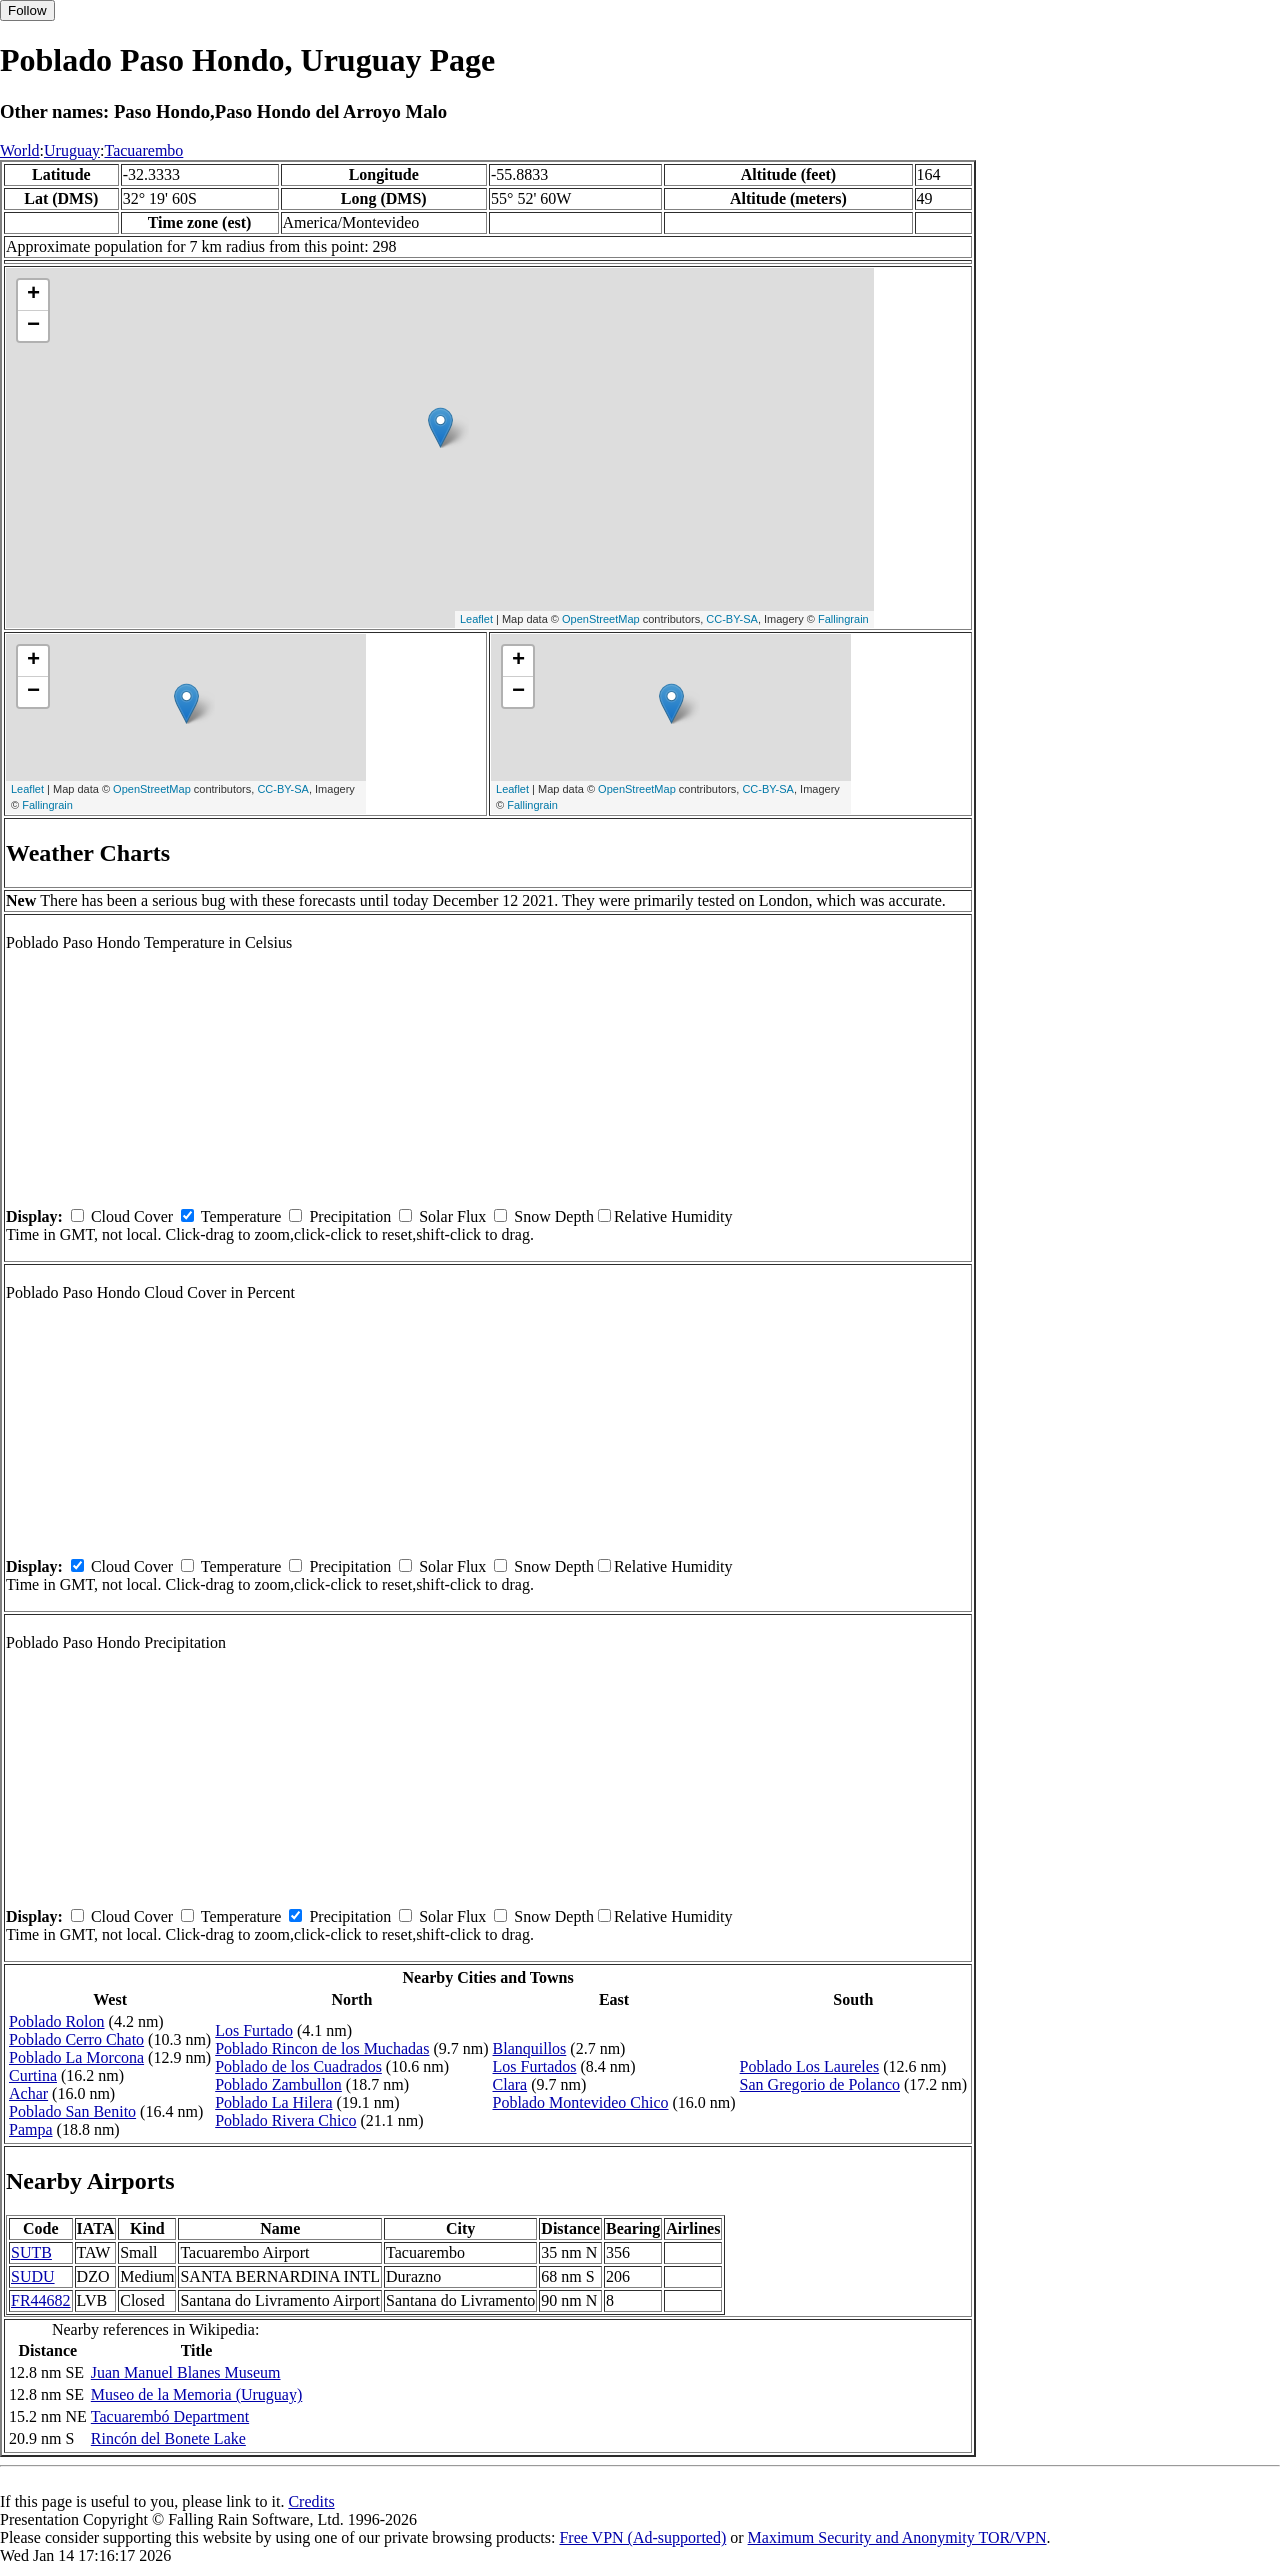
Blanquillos (530, 2048)
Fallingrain (843, 619)
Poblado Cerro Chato (76, 2039)
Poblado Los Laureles (810, 2066)
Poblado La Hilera (273, 2102)
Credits (311, 2501)
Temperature (241, 1216)
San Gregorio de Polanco (820, 2084)
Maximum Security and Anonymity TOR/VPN (897, 2537)
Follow (27, 10)
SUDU (33, 2276)
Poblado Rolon (57, 2021)
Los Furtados (535, 2066)
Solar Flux (452, 1216)
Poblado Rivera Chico (285, 2120)
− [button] (33, 326)
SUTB (31, 2252)
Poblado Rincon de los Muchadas (322, 2048)
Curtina (33, 2075)
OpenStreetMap (601, 619)
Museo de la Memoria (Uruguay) (197, 2394)
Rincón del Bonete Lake (168, 2438)
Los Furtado (254, 2030)
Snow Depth (554, 1216)
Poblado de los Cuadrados (298, 2066)
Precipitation (350, 1216)
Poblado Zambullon (278, 2084)
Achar (28, 2093)
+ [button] (33, 295)
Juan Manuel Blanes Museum (186, 2372)
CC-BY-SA (732, 619)
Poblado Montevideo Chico (581, 2102)
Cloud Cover (132, 1216)
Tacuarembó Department (170, 2416)
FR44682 (41, 2300)
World (20, 150)
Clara (510, 2084)
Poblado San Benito (72, 2111)
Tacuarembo (143, 150)
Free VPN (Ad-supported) (642, 2537)
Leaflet (476, 619)
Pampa (31, 2129)
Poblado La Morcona (76, 2057)
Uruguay (72, 150)
